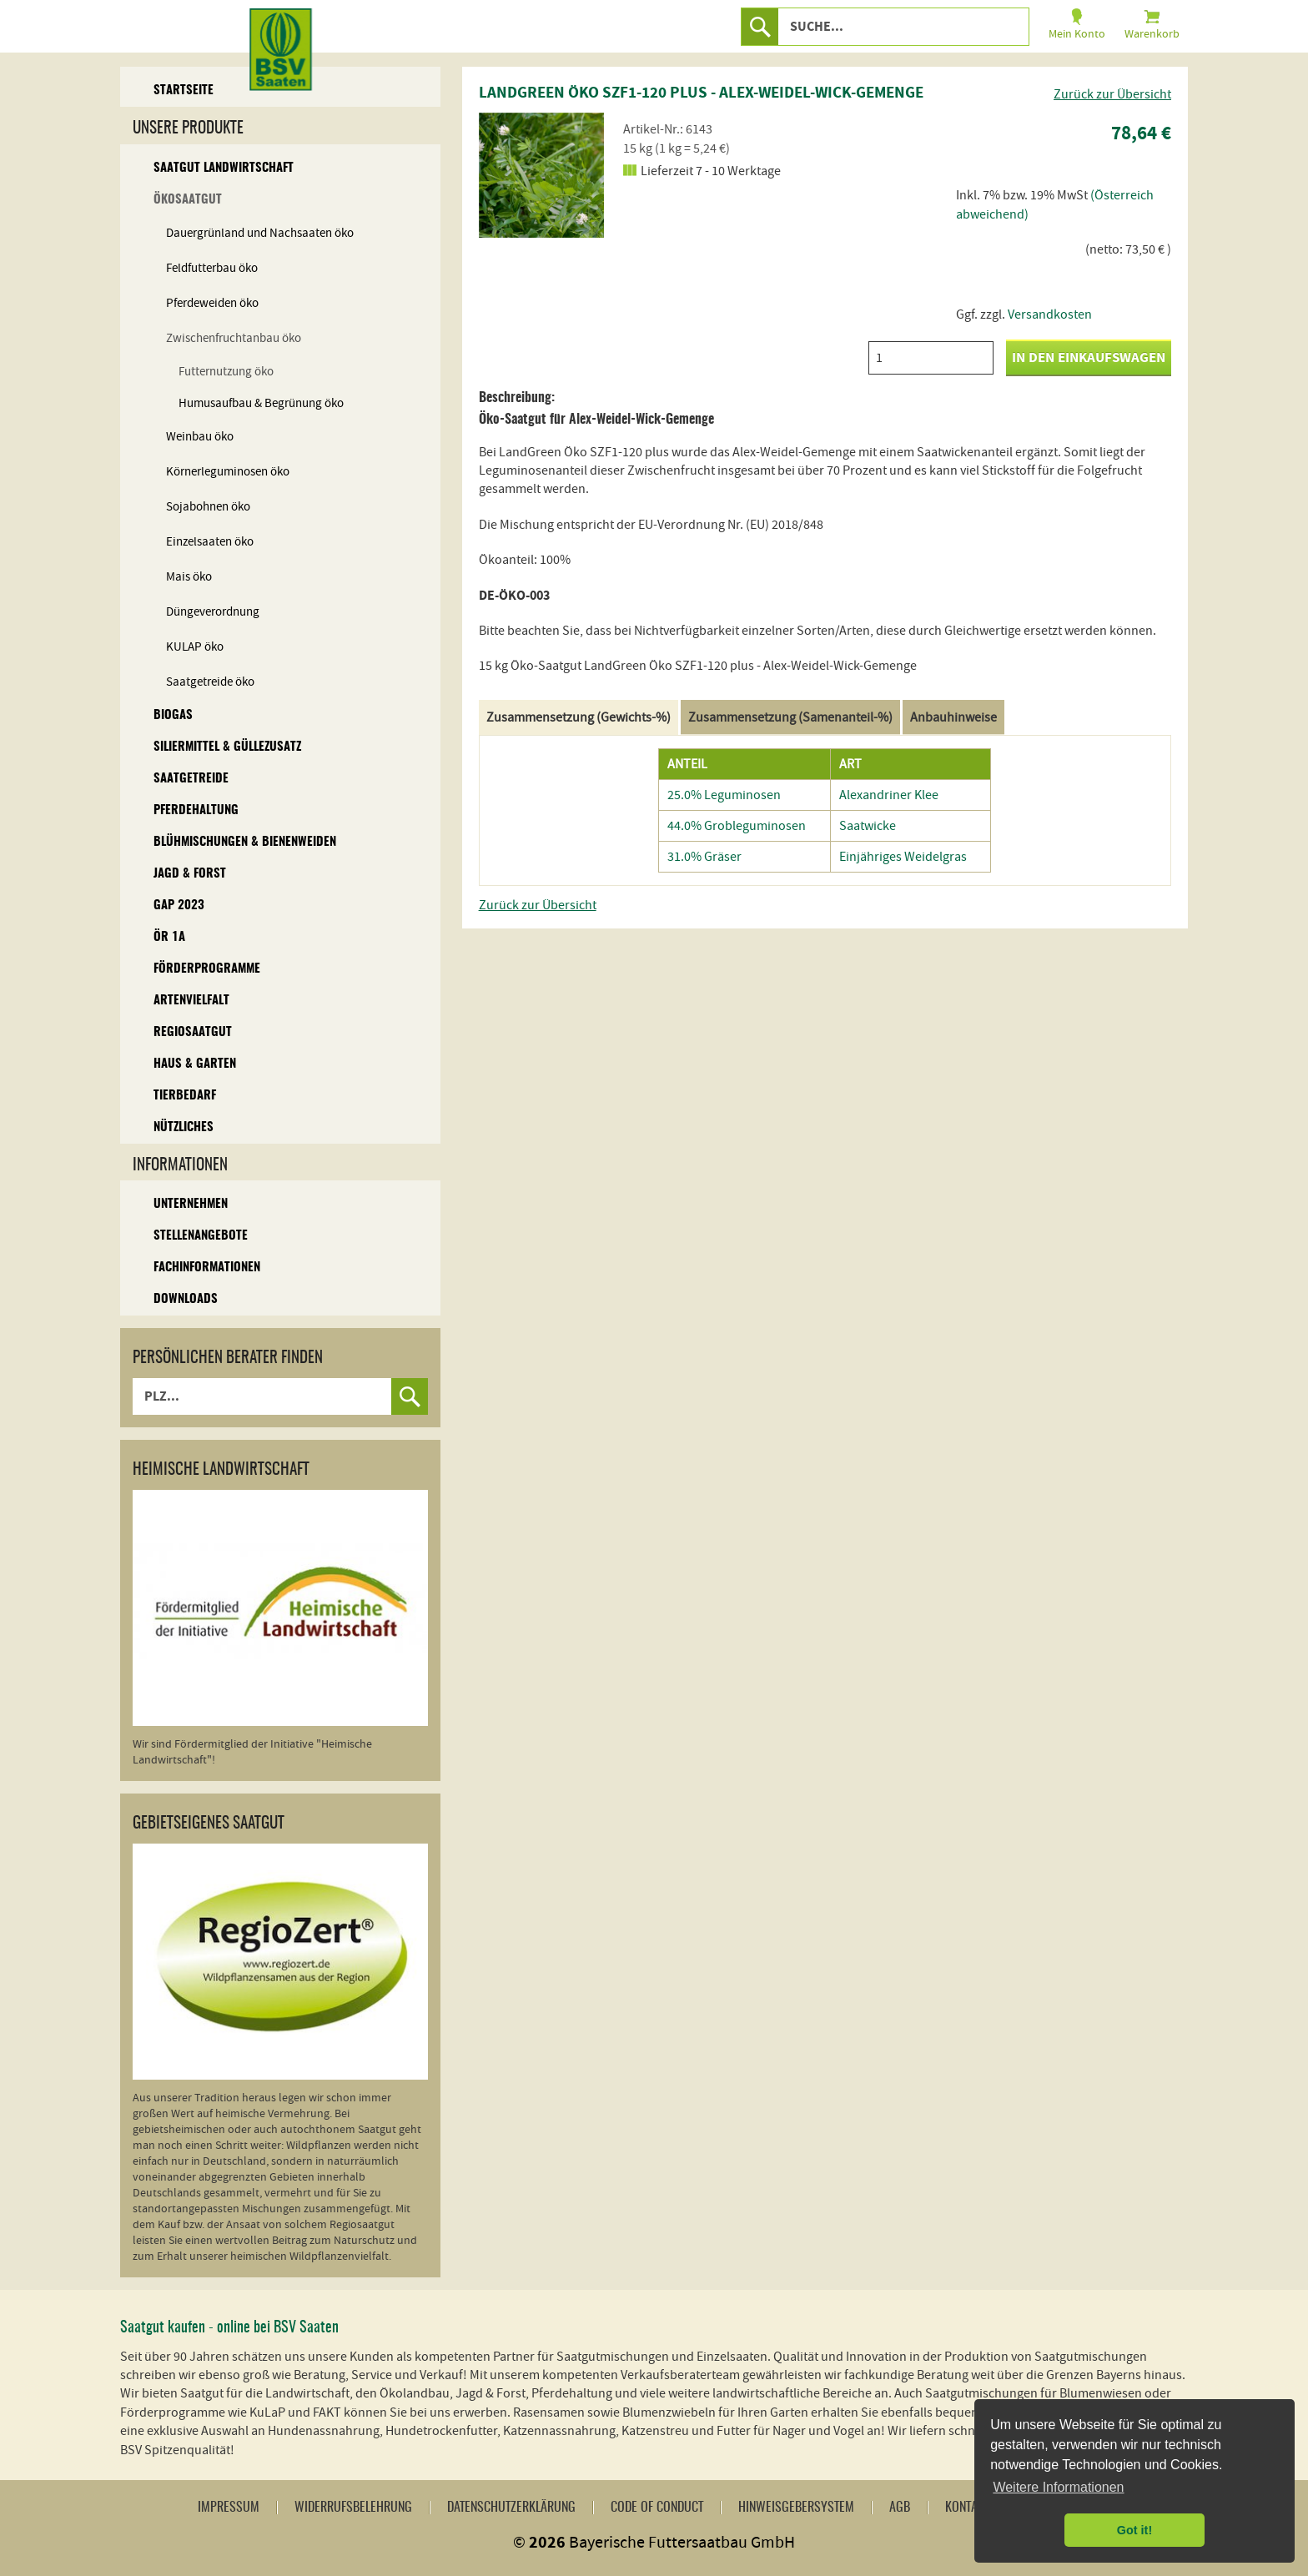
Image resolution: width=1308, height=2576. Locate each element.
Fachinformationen (206, 1267)
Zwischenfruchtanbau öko (233, 338)
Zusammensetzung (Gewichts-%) (578, 717)
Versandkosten (1050, 314)
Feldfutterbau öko (212, 268)
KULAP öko (195, 647)
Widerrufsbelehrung (353, 2507)
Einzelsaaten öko (210, 542)
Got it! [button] (1134, 2530)
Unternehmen (190, 1204)
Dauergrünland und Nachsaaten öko (260, 233)
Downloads (185, 1299)
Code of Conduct (657, 2507)
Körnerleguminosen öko (227, 472)
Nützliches (183, 1127)
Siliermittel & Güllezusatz (227, 747)
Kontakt (967, 2507)
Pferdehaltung (196, 810)
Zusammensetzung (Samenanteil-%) (790, 717)
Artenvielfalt (191, 1000)
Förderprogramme (206, 969)
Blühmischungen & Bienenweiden (244, 842)
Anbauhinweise (953, 717)
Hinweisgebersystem (796, 2507)
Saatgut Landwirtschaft (223, 168)
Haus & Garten (194, 1064)
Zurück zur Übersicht (1112, 94)
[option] (541, 175)
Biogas (173, 715)
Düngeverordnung (212, 612)
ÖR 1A (169, 937)
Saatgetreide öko (210, 682)
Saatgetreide (191, 778)
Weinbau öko (200, 437)
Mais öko (189, 577)
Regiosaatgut (192, 1032)
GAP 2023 (178, 905)
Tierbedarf (184, 1095)
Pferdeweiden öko (212, 303)
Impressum (228, 2507)
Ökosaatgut (187, 200)
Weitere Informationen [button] (1058, 2487)
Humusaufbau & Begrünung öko (261, 403)
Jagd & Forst (189, 874)
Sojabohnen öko (208, 507)
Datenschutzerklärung (511, 2507)
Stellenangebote (200, 1236)
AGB (899, 2507)
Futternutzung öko (226, 372)
